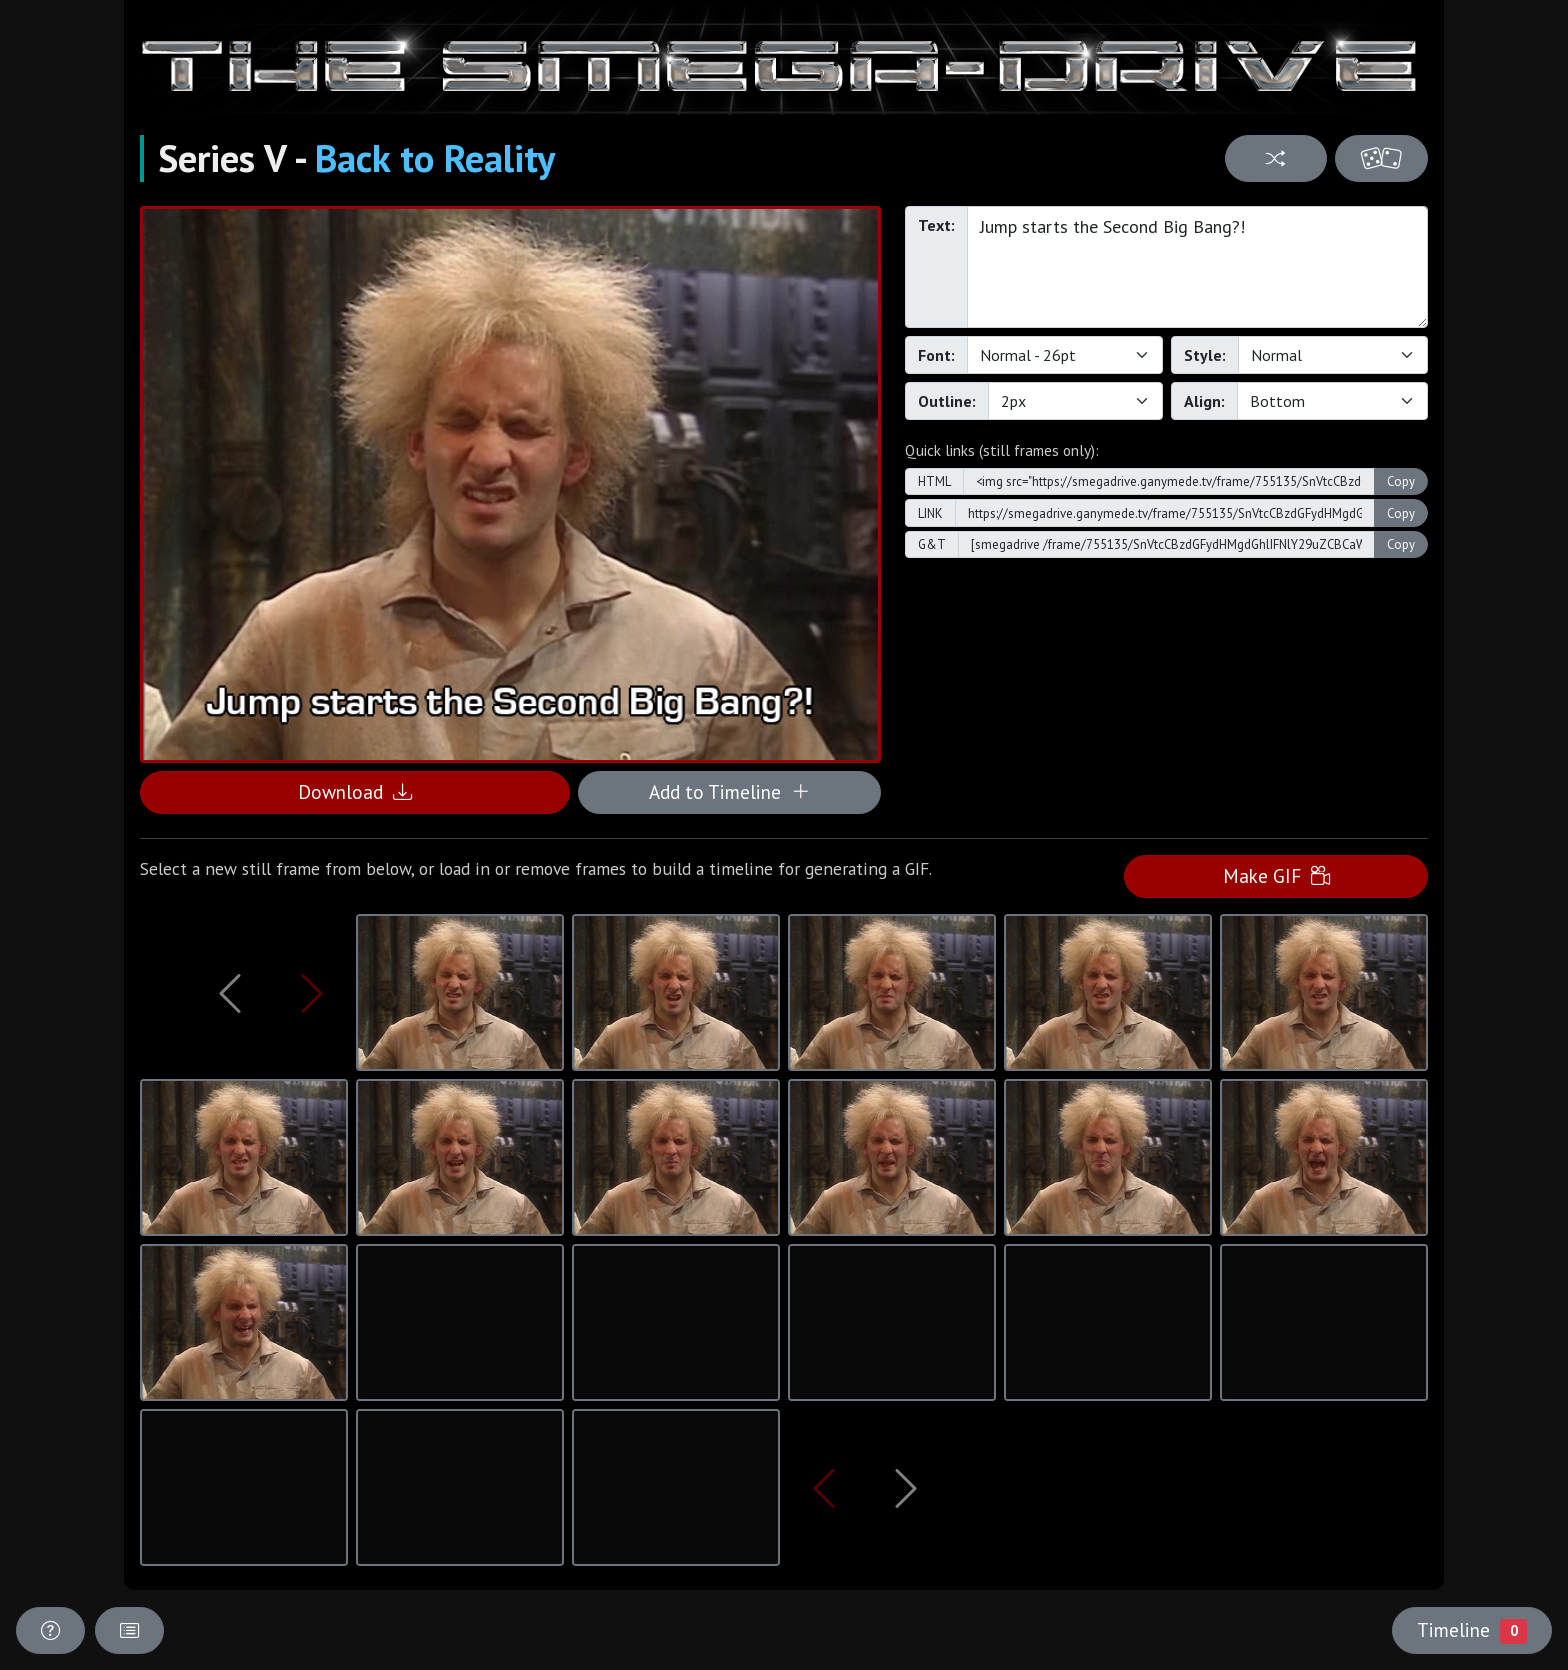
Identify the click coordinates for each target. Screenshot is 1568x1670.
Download (355, 791)
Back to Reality (435, 158)
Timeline (1472, 1630)
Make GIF (1276, 875)
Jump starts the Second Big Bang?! (1197, 267)
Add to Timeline (729, 791)
